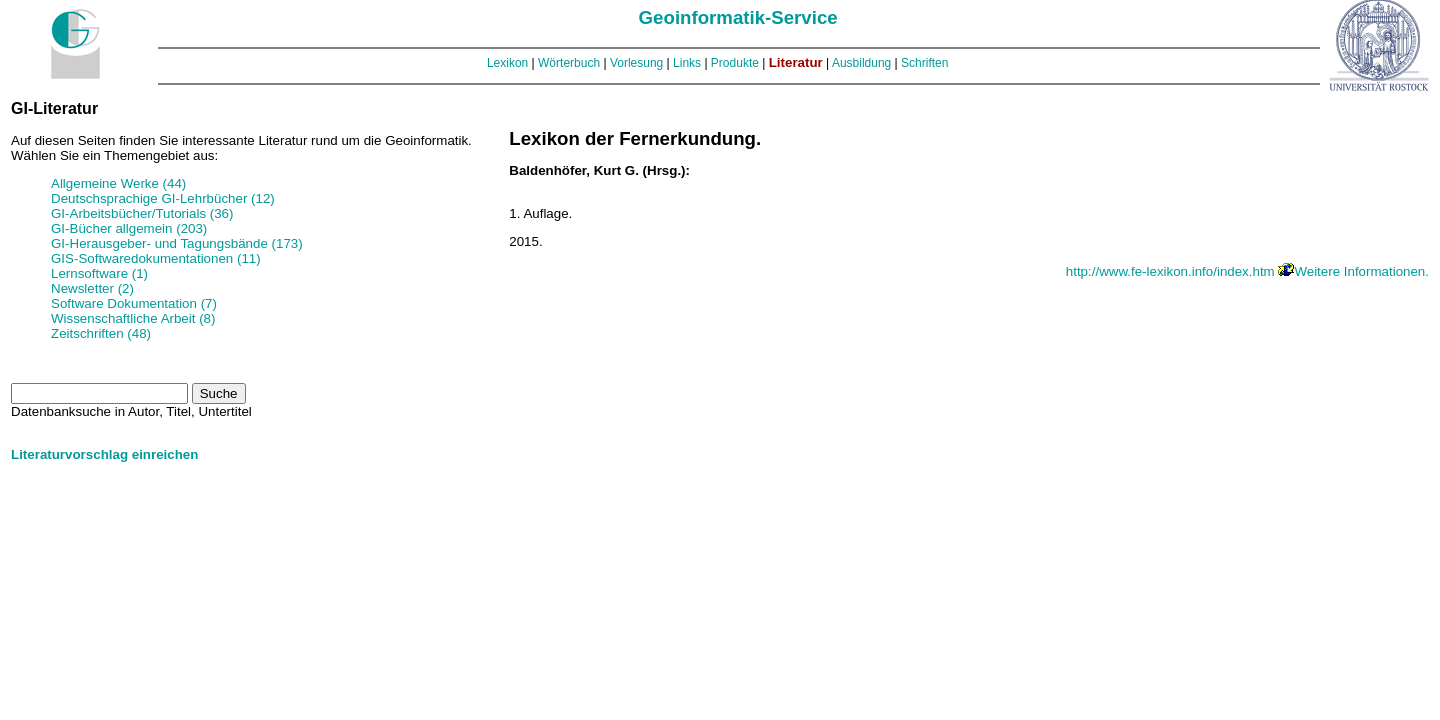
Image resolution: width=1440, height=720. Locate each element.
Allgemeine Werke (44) (118, 183)
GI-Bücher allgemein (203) (129, 228)
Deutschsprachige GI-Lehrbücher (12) (163, 198)
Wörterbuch (569, 63)
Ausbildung (861, 63)
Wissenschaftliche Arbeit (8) (133, 318)
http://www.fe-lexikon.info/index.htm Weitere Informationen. (1247, 271)
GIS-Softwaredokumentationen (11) (156, 258)
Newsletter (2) (92, 288)
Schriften (924, 63)
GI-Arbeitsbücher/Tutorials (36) (142, 213)
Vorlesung (636, 63)
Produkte (735, 63)
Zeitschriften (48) (101, 333)
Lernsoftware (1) (99, 273)
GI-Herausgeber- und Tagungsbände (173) (177, 243)
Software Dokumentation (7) (134, 303)
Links (687, 63)
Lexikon (507, 63)
